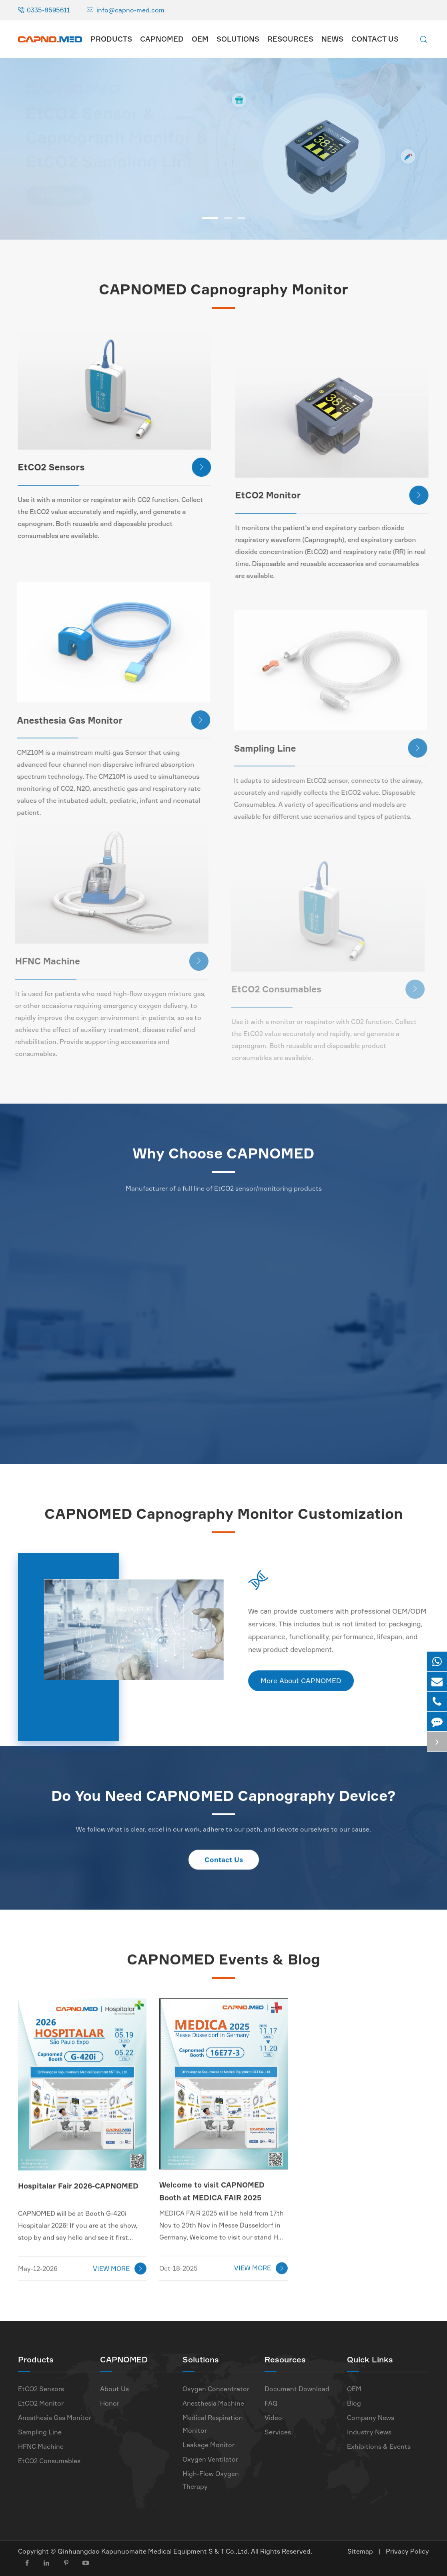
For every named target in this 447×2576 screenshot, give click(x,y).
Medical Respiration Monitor (212, 2424)
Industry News (369, 2432)
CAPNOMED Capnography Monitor (223, 289)
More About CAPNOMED (304, 1680)
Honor (109, 2403)
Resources (290, 38)
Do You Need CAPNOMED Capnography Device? (223, 1799)
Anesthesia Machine (213, 2403)
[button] (210, 218)
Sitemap (360, 2551)
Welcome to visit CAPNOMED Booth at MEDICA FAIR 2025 (212, 2184)
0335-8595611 (48, 10)
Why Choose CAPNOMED (223, 1157)
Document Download (297, 2389)
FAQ (271, 2403)
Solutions (237, 38)
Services (278, 2432)
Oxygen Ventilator (210, 2459)
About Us (114, 2389)
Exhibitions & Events (379, 2446)
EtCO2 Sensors (109, 467)
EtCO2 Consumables (49, 2461)
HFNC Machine (41, 2446)
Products (111, 38)
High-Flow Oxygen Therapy (210, 2480)
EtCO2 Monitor (325, 495)
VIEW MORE (119, 2263)
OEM (200, 38)
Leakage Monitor (208, 2445)
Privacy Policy (407, 2551)
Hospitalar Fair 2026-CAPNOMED (78, 2180)
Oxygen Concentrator (215, 2389)
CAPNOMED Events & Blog (223, 1963)
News (332, 38)
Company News (370, 2418)
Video (273, 2418)
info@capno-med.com (130, 10)
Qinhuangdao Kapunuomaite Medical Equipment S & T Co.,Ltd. (154, 2551)
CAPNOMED (162, 38)
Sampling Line (40, 2432)
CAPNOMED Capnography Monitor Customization (223, 1517)
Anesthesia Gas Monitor (54, 2418)
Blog (354, 2403)
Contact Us (375, 38)
